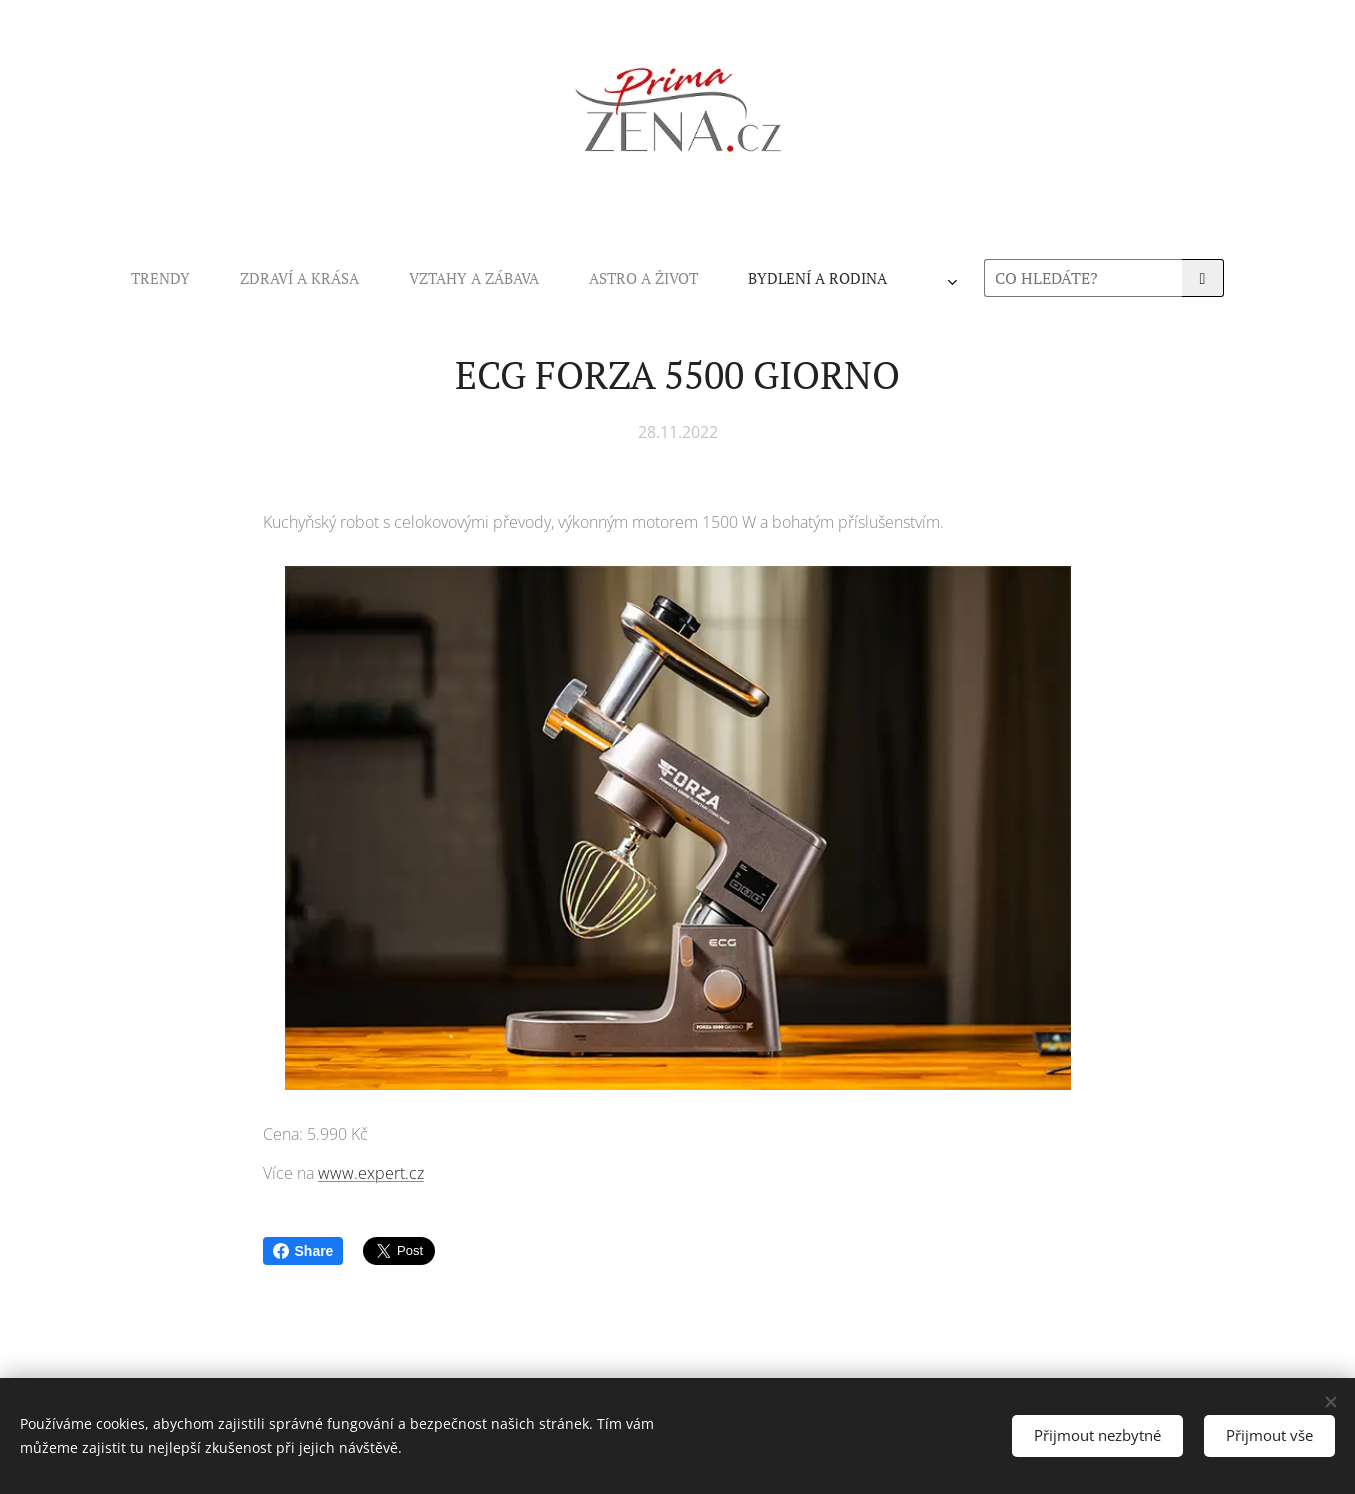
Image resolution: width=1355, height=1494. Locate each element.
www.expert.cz (371, 1173)
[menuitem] (410, 278)
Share (303, 1251)
